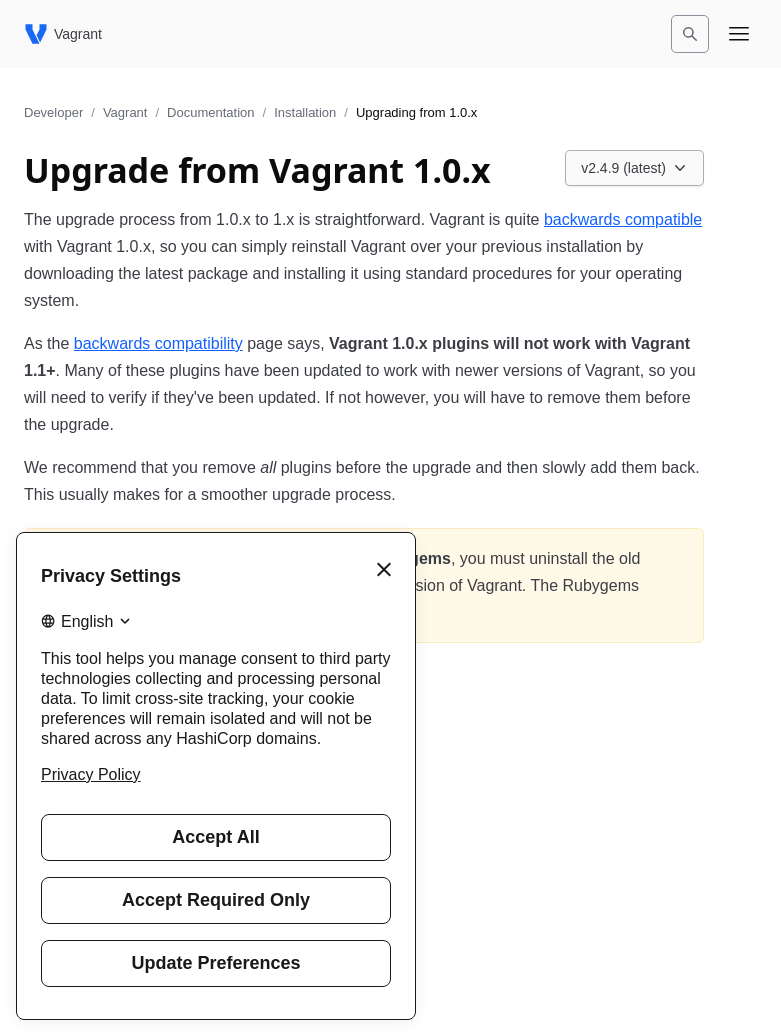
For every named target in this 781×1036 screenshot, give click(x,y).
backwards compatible (623, 219)
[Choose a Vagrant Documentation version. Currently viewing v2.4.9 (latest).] (634, 168)
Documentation (210, 112)
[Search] (690, 34)
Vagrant (125, 112)
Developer (53, 112)
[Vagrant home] (63, 34)
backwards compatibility (158, 343)
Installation (305, 112)
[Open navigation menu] (739, 34)
